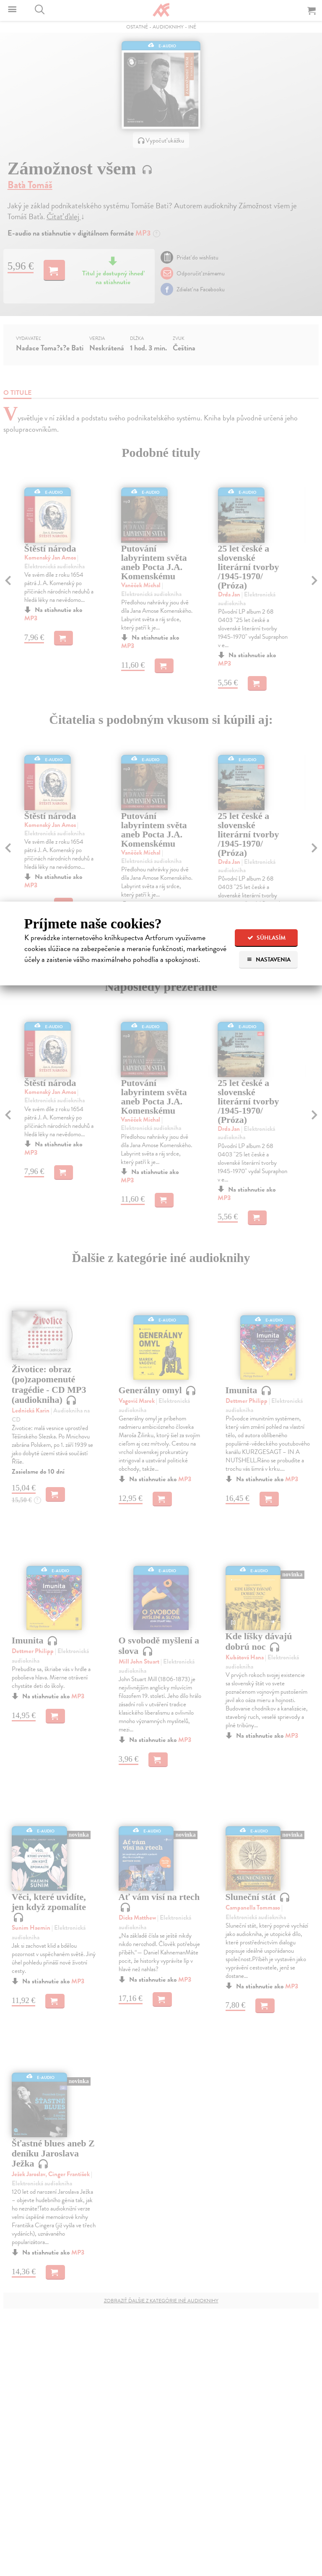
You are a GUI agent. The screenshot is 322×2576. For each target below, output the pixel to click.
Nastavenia (269, 959)
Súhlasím (266, 937)
